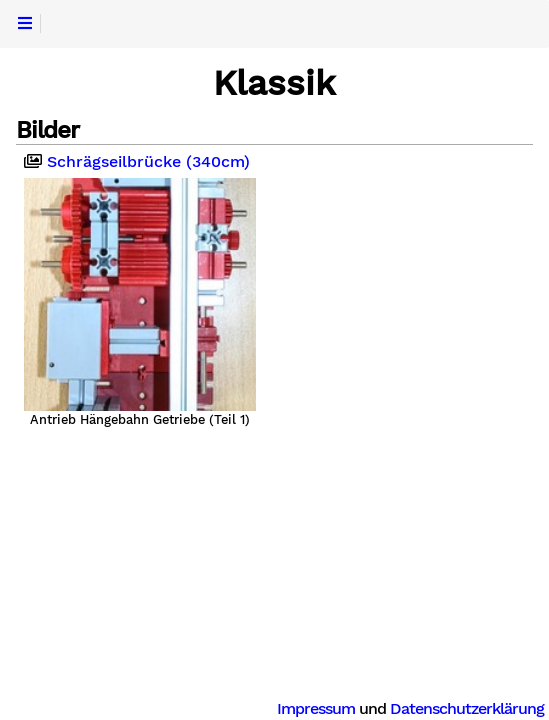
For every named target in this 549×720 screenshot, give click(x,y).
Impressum (316, 708)
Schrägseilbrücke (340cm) (137, 162)
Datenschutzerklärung (467, 708)
